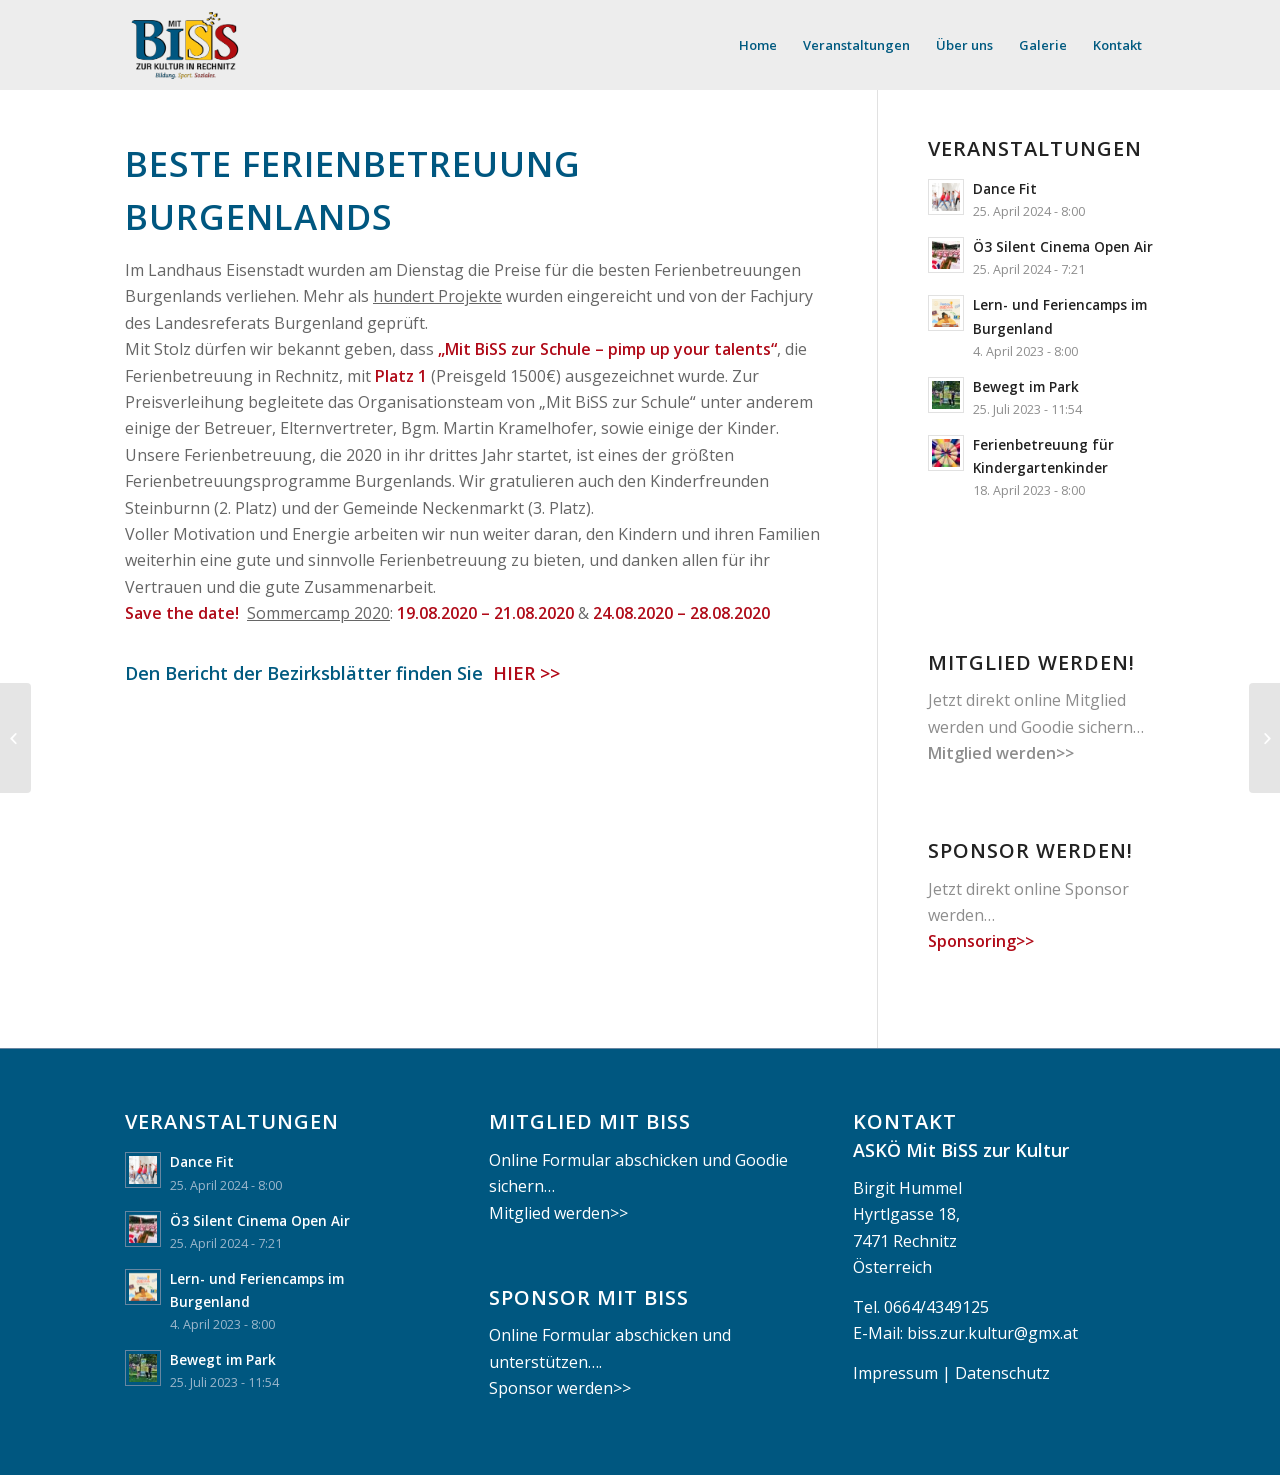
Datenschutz (1002, 1373)
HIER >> (524, 673)
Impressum (895, 1373)
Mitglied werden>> (1001, 753)
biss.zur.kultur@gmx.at (992, 1333)
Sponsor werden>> (560, 1388)
